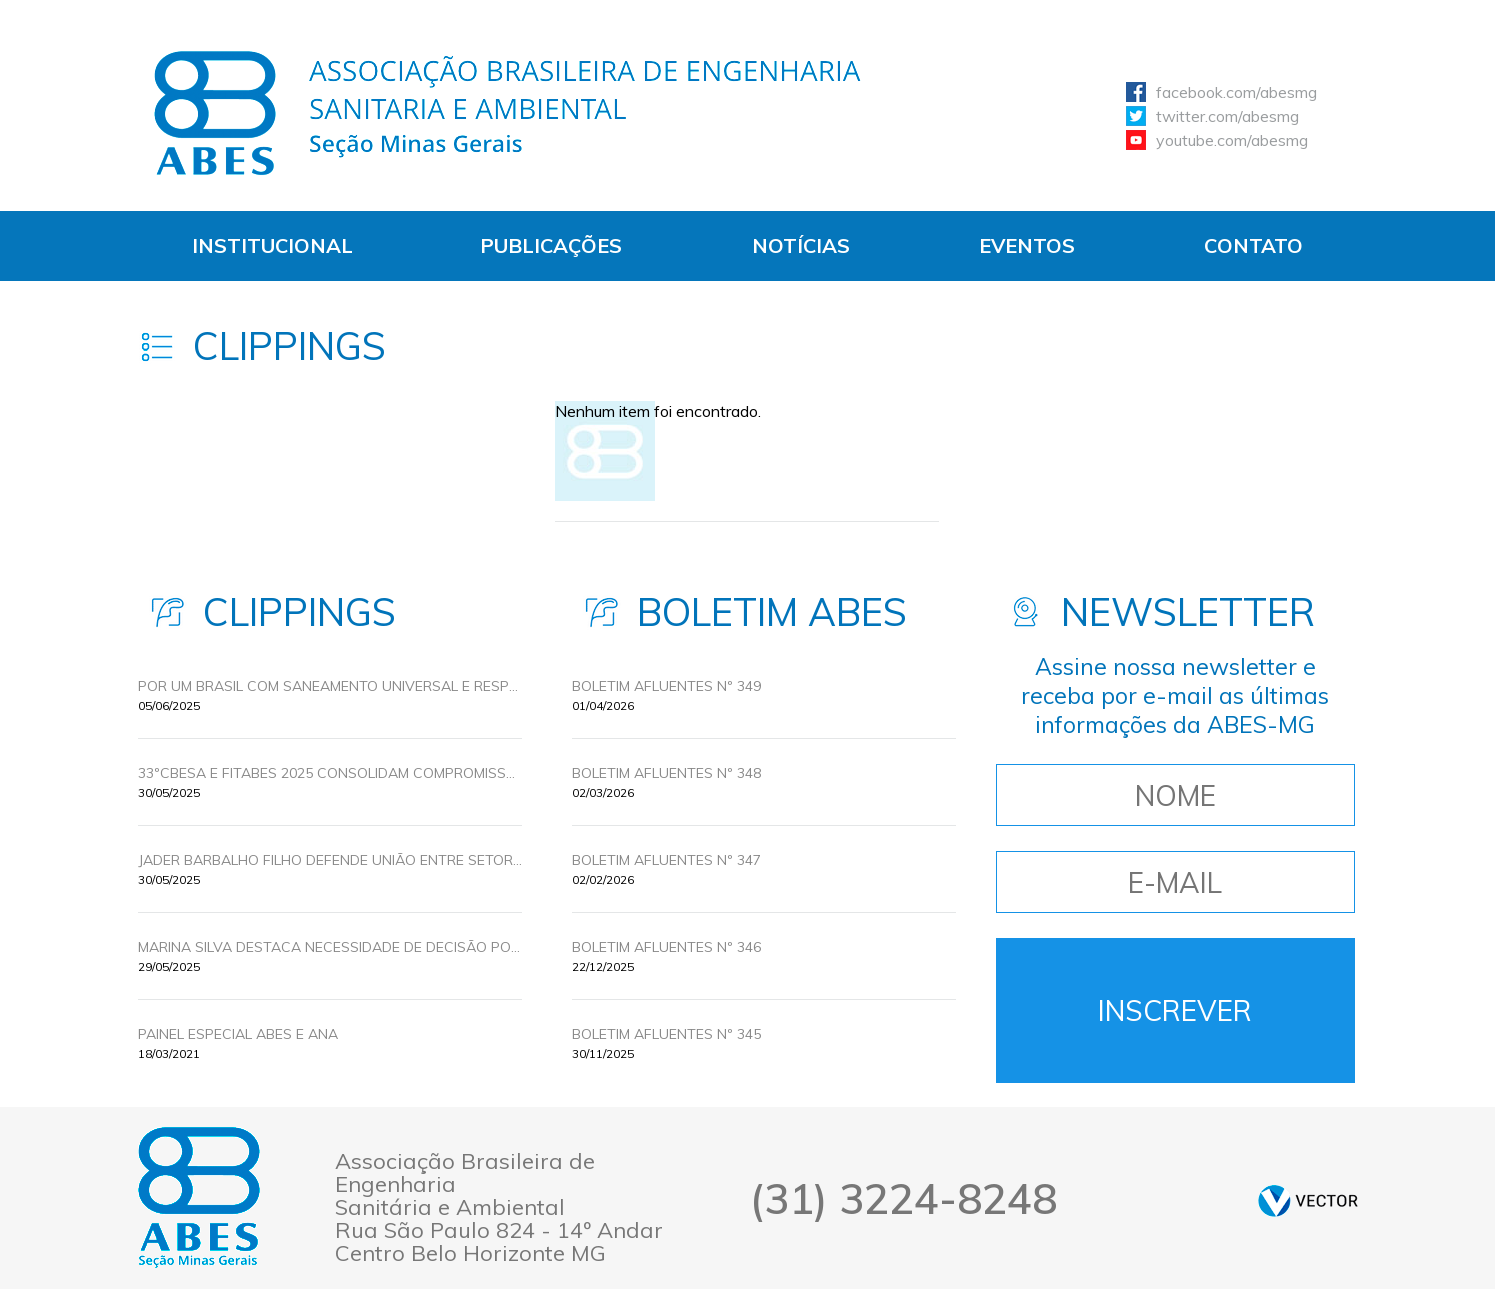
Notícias (801, 245)
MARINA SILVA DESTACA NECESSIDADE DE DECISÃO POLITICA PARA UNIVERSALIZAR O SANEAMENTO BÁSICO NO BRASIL (330, 947)
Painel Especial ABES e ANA (238, 1034)
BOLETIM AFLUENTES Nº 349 (666, 686)
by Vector (1308, 1200)
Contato (1253, 245)
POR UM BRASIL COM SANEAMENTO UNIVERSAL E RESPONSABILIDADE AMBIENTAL (330, 686)
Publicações (551, 245)
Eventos (1027, 245)
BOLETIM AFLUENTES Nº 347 (666, 860)
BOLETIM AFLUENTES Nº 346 (666, 947)
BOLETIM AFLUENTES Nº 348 (666, 773)
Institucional (272, 245)
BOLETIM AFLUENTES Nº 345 (666, 1034)
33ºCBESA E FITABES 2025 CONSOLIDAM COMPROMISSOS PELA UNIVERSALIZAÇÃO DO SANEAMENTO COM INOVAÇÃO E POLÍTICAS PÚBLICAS (330, 773)
